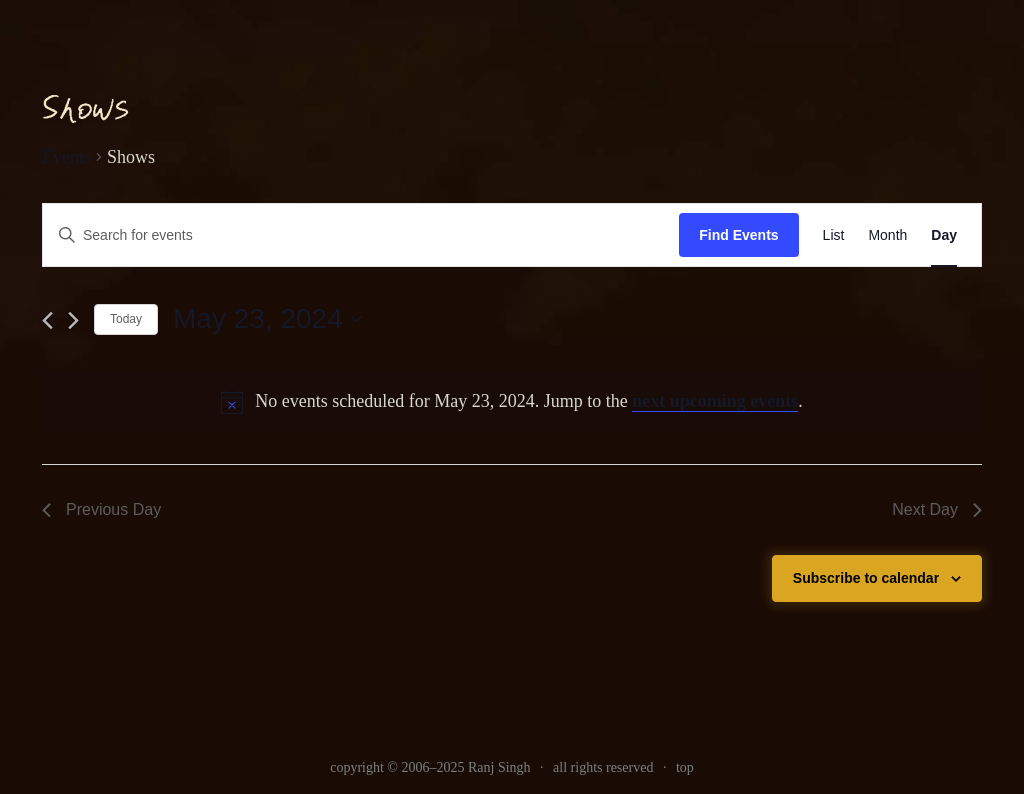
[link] (834, 235)
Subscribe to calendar (866, 578)
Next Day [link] (937, 509)
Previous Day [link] (101, 509)
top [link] (685, 767)
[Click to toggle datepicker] (267, 319)
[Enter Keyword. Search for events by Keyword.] (361, 235)
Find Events (738, 235)
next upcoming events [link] (715, 401)
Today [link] (126, 319)
